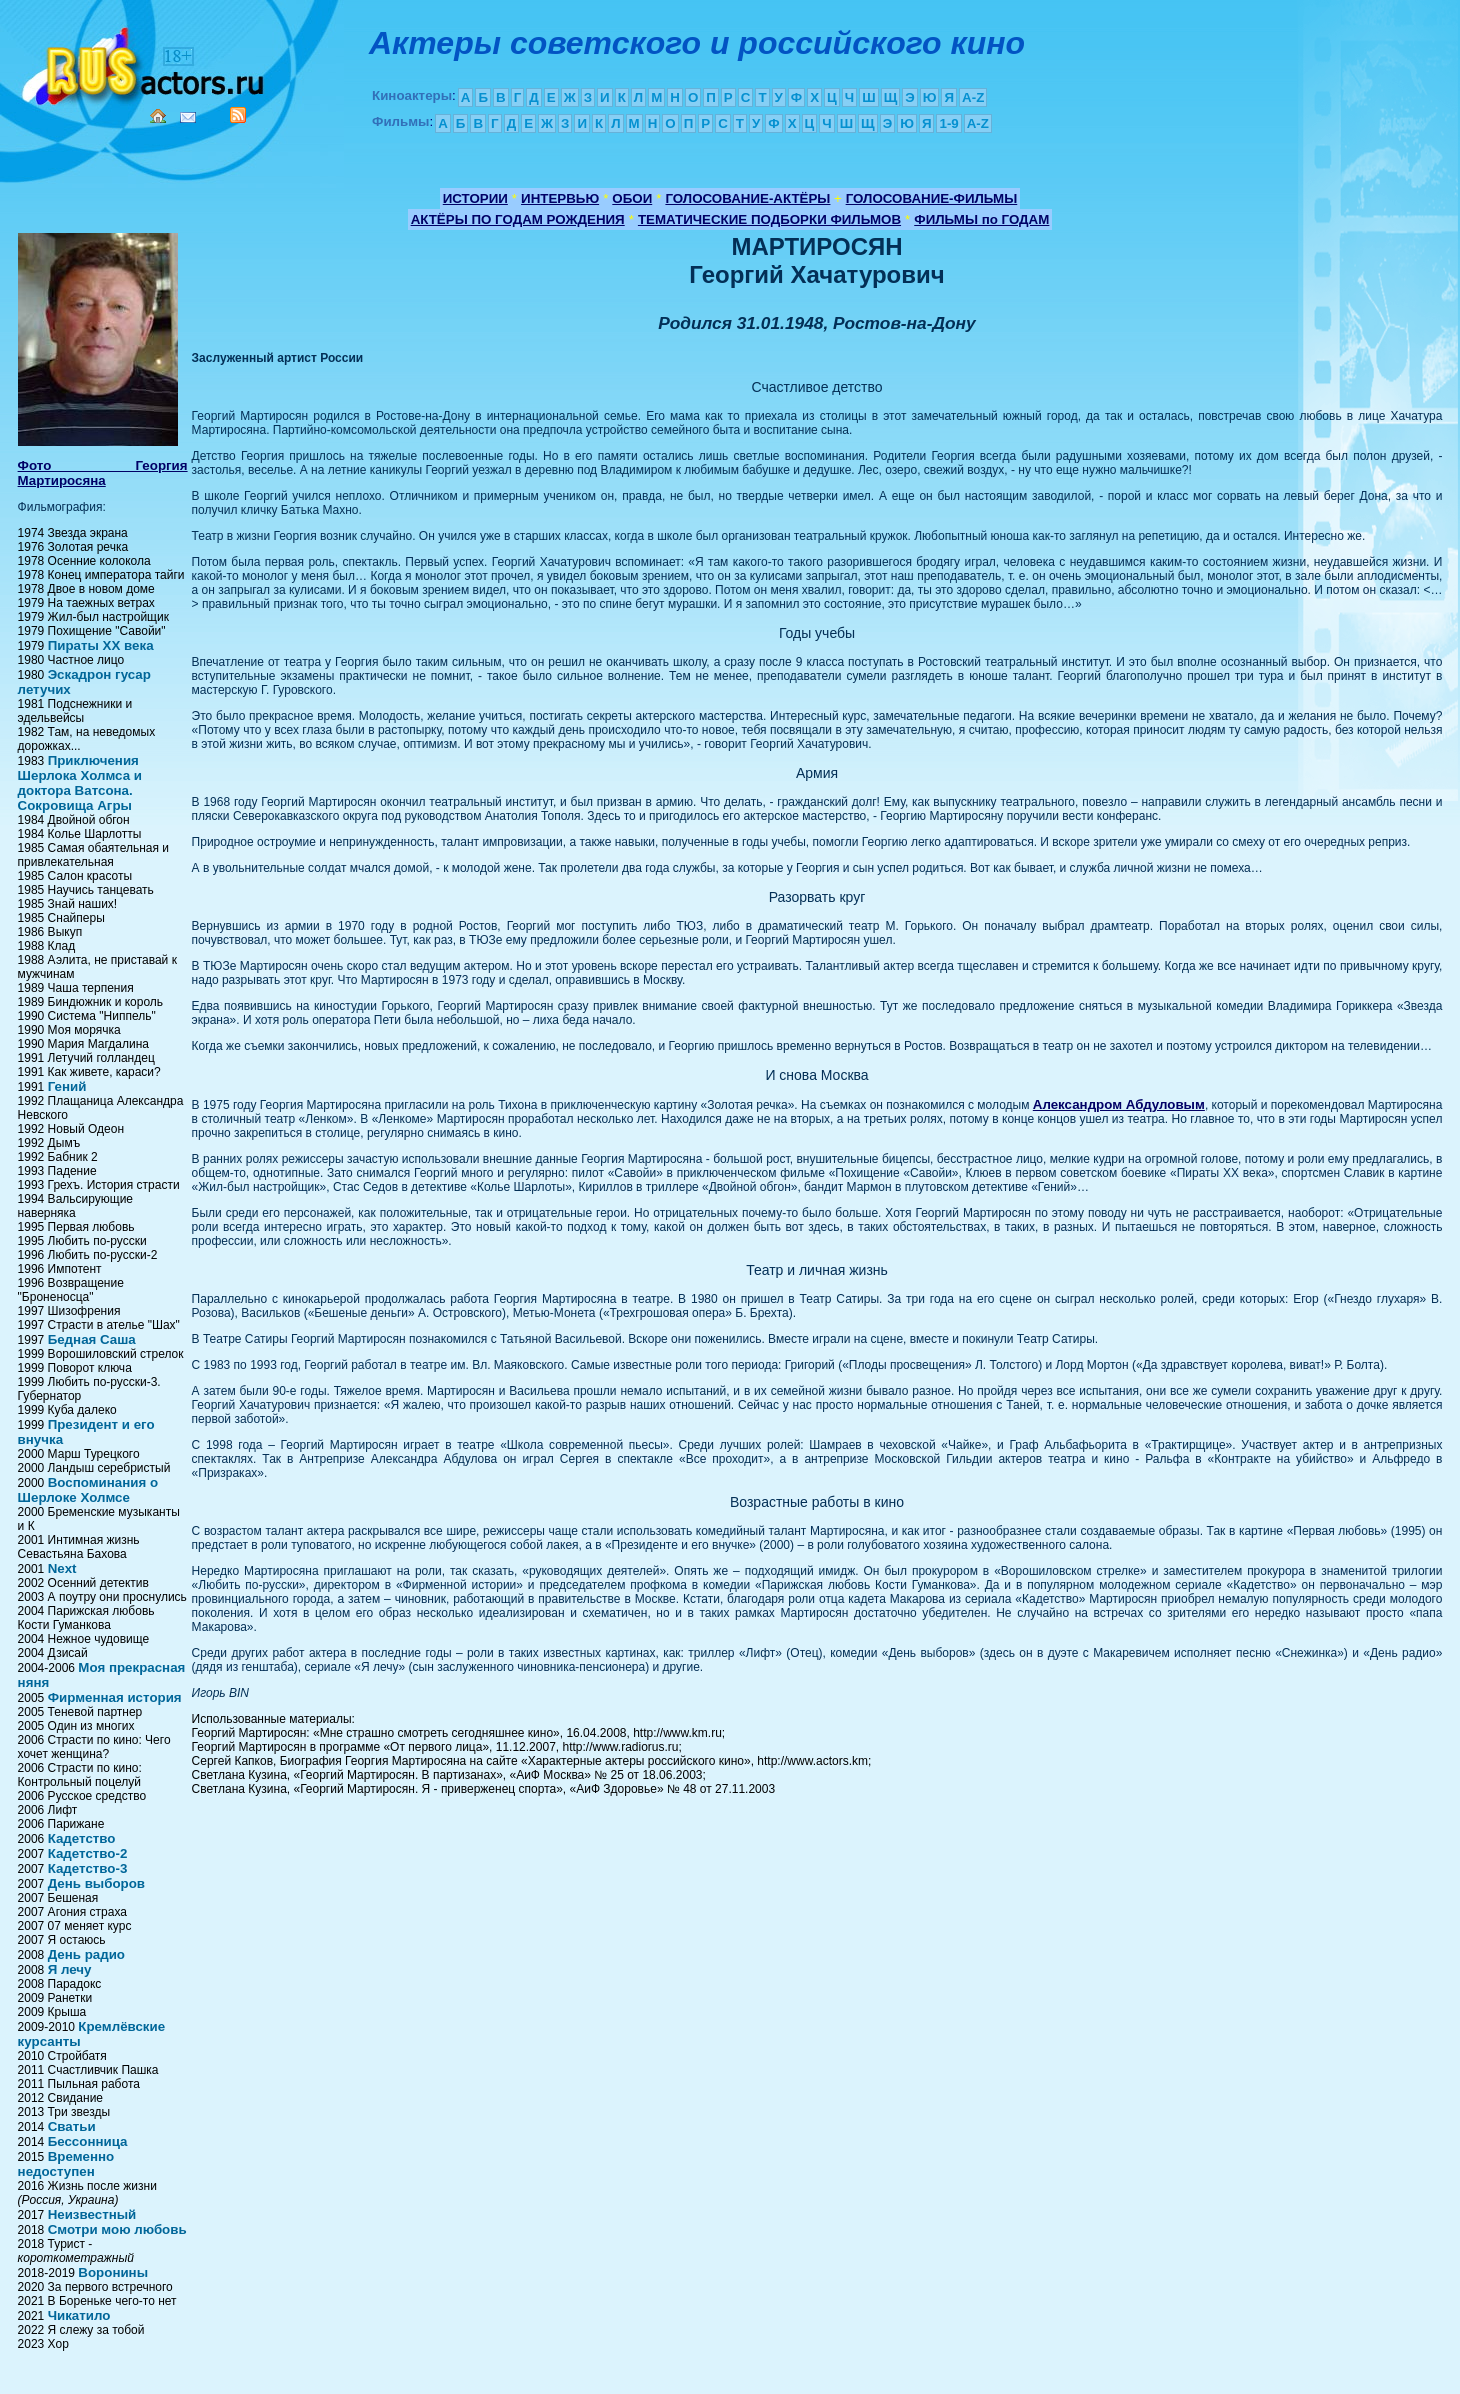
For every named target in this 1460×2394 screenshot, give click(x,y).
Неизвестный (92, 2214)
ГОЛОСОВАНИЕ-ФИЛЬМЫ (932, 198)
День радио (86, 1954)
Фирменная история (115, 1697)
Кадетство (82, 1838)
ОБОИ (632, 198)
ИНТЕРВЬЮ (560, 198)
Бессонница (88, 2141)
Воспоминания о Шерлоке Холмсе (88, 1490)
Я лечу (70, 1969)
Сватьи (72, 2126)
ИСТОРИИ (475, 198)
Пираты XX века (101, 645)
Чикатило (79, 2315)
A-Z (973, 97)
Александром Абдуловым (1119, 1104)
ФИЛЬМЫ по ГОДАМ (981, 219)
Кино (145, 62)
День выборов (96, 1883)
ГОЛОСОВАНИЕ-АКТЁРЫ (747, 198)
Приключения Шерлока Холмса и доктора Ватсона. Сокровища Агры (80, 783)
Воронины (113, 2272)
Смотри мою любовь (117, 2229)
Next (62, 1568)
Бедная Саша (92, 1339)
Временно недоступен (66, 2164)
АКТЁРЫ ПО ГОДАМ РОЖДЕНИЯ (518, 219)
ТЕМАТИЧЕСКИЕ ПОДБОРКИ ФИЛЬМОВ (769, 219)
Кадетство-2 (88, 1853)
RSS (238, 115)
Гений (67, 1086)
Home (158, 116)
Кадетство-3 (88, 1868)
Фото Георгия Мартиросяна (103, 473)
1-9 (948, 123)
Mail (188, 117)
